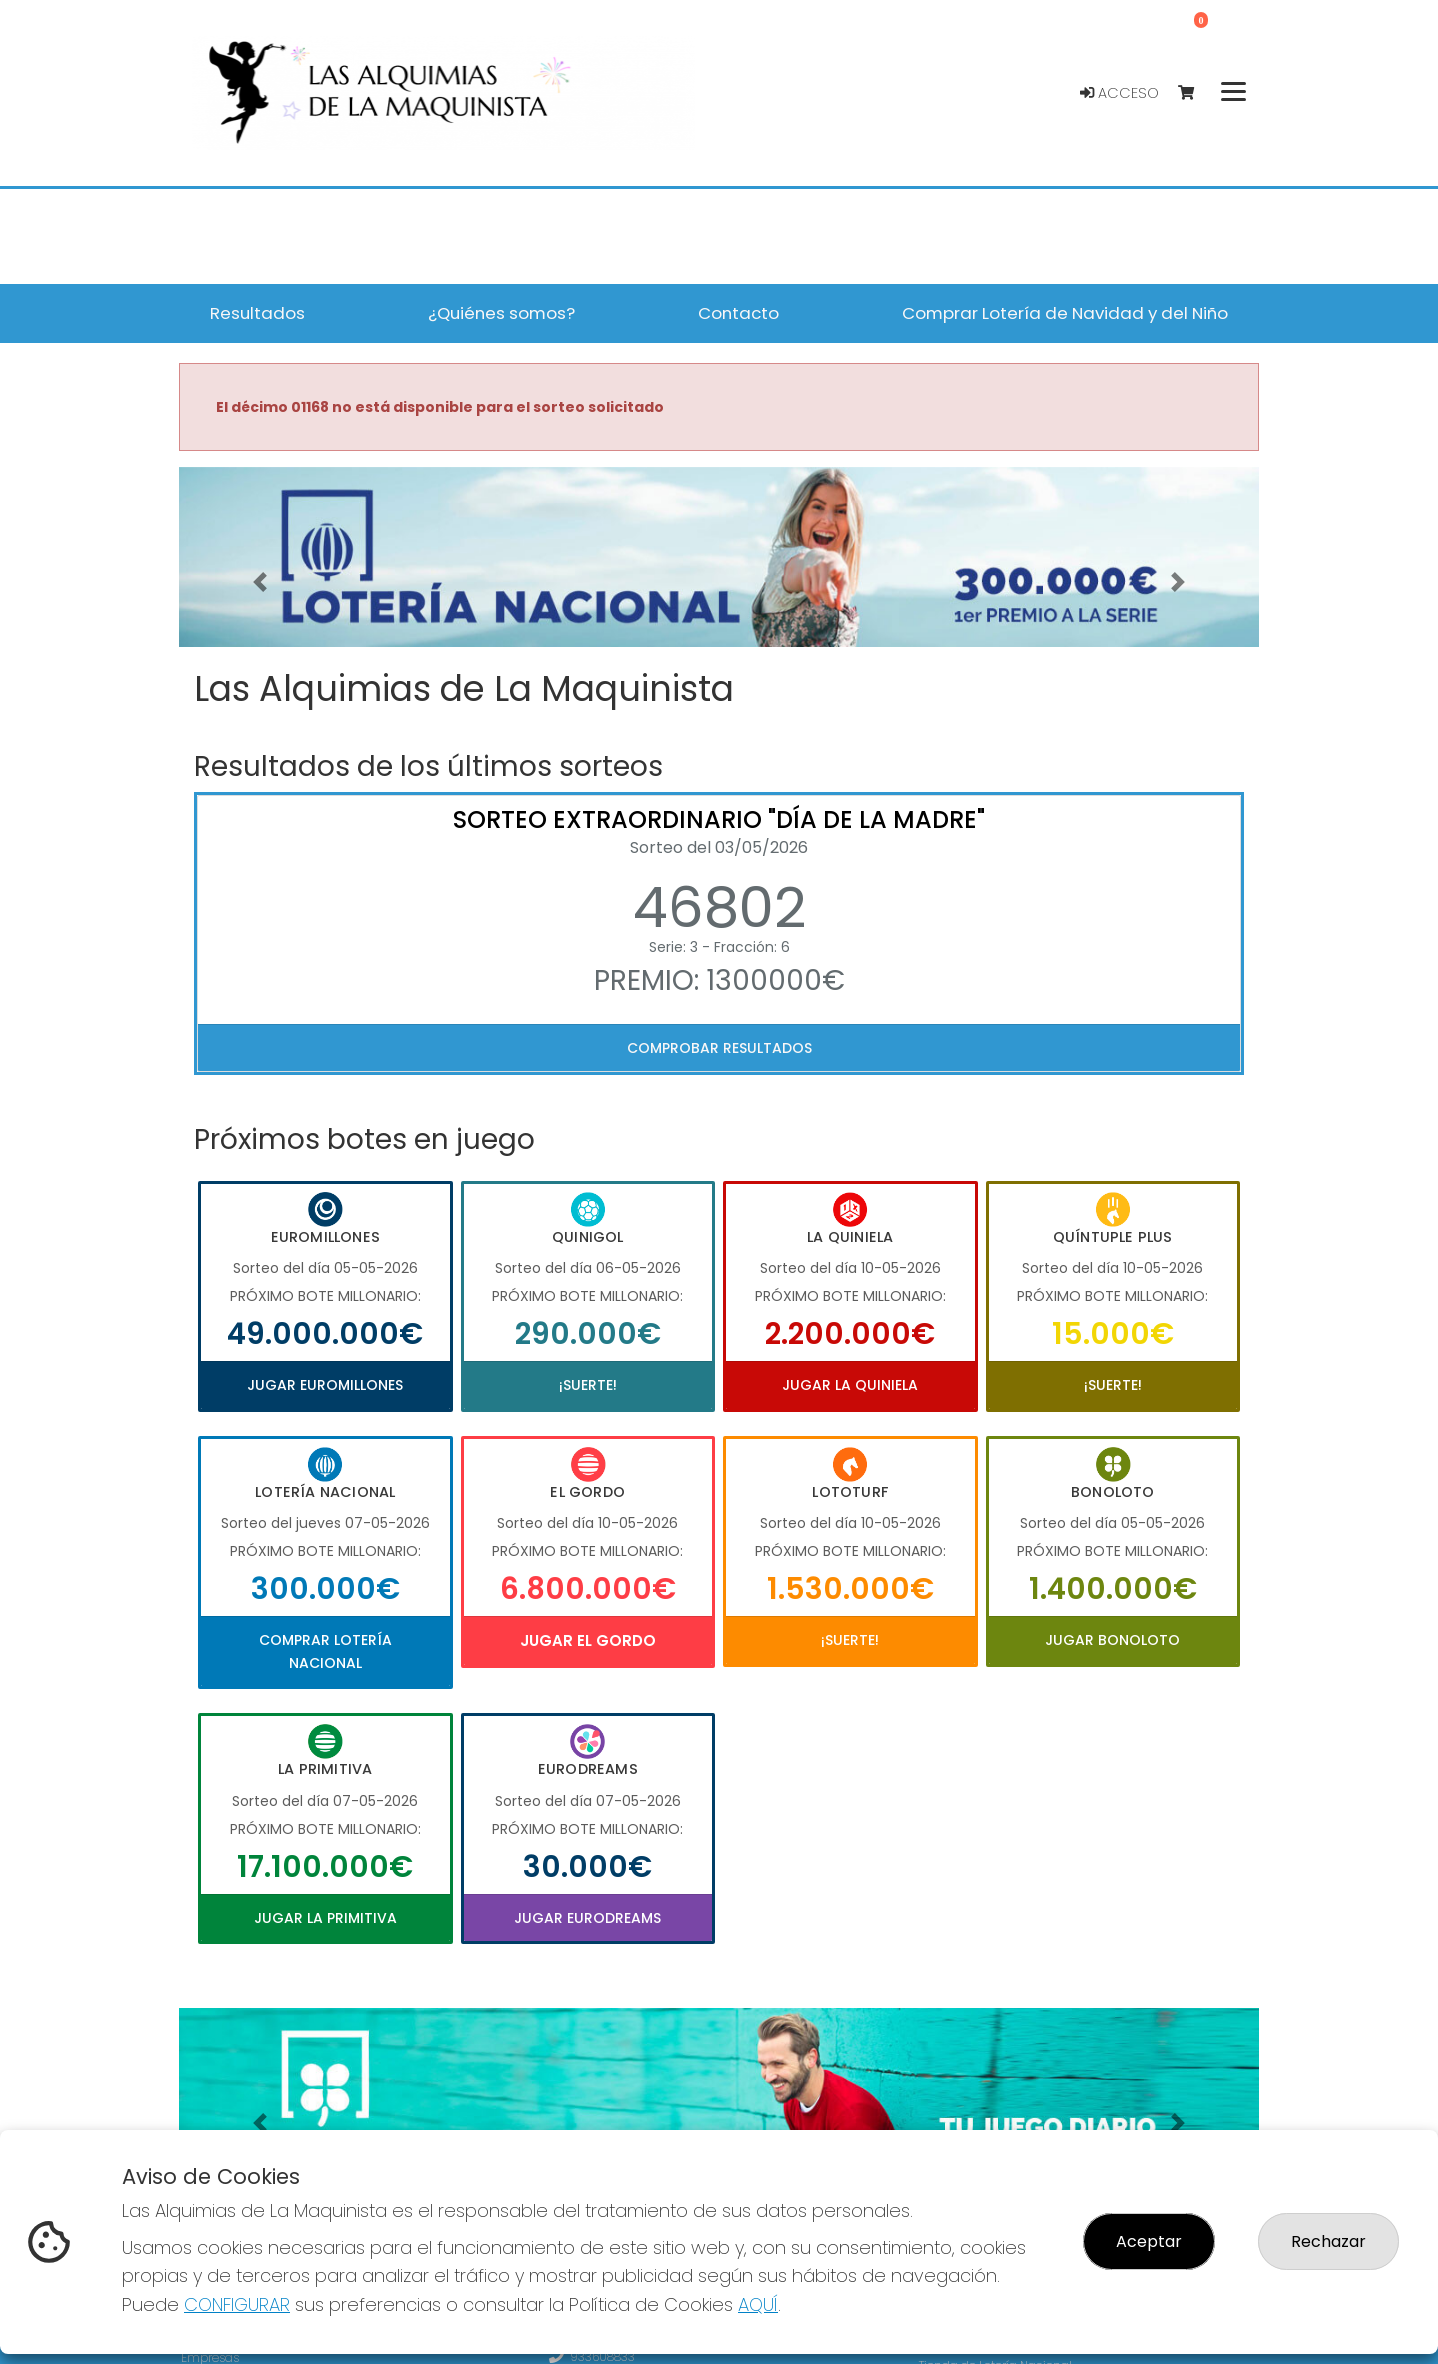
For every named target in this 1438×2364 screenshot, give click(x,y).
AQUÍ (758, 2304)
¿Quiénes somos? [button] (501, 313)
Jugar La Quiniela (850, 1385)
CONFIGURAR (237, 2304)
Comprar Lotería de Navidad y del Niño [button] (1065, 313)
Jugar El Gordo (588, 1640)
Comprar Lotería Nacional (325, 1651)
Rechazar (1328, 2241)
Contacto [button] (738, 313)
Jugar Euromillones (325, 1385)
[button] (260, 582)
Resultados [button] (257, 313)
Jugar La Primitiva (325, 1918)
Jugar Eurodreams (587, 1918)
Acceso (1119, 93)
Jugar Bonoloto (1112, 1640)
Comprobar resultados (719, 1048)
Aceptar (1149, 2241)
